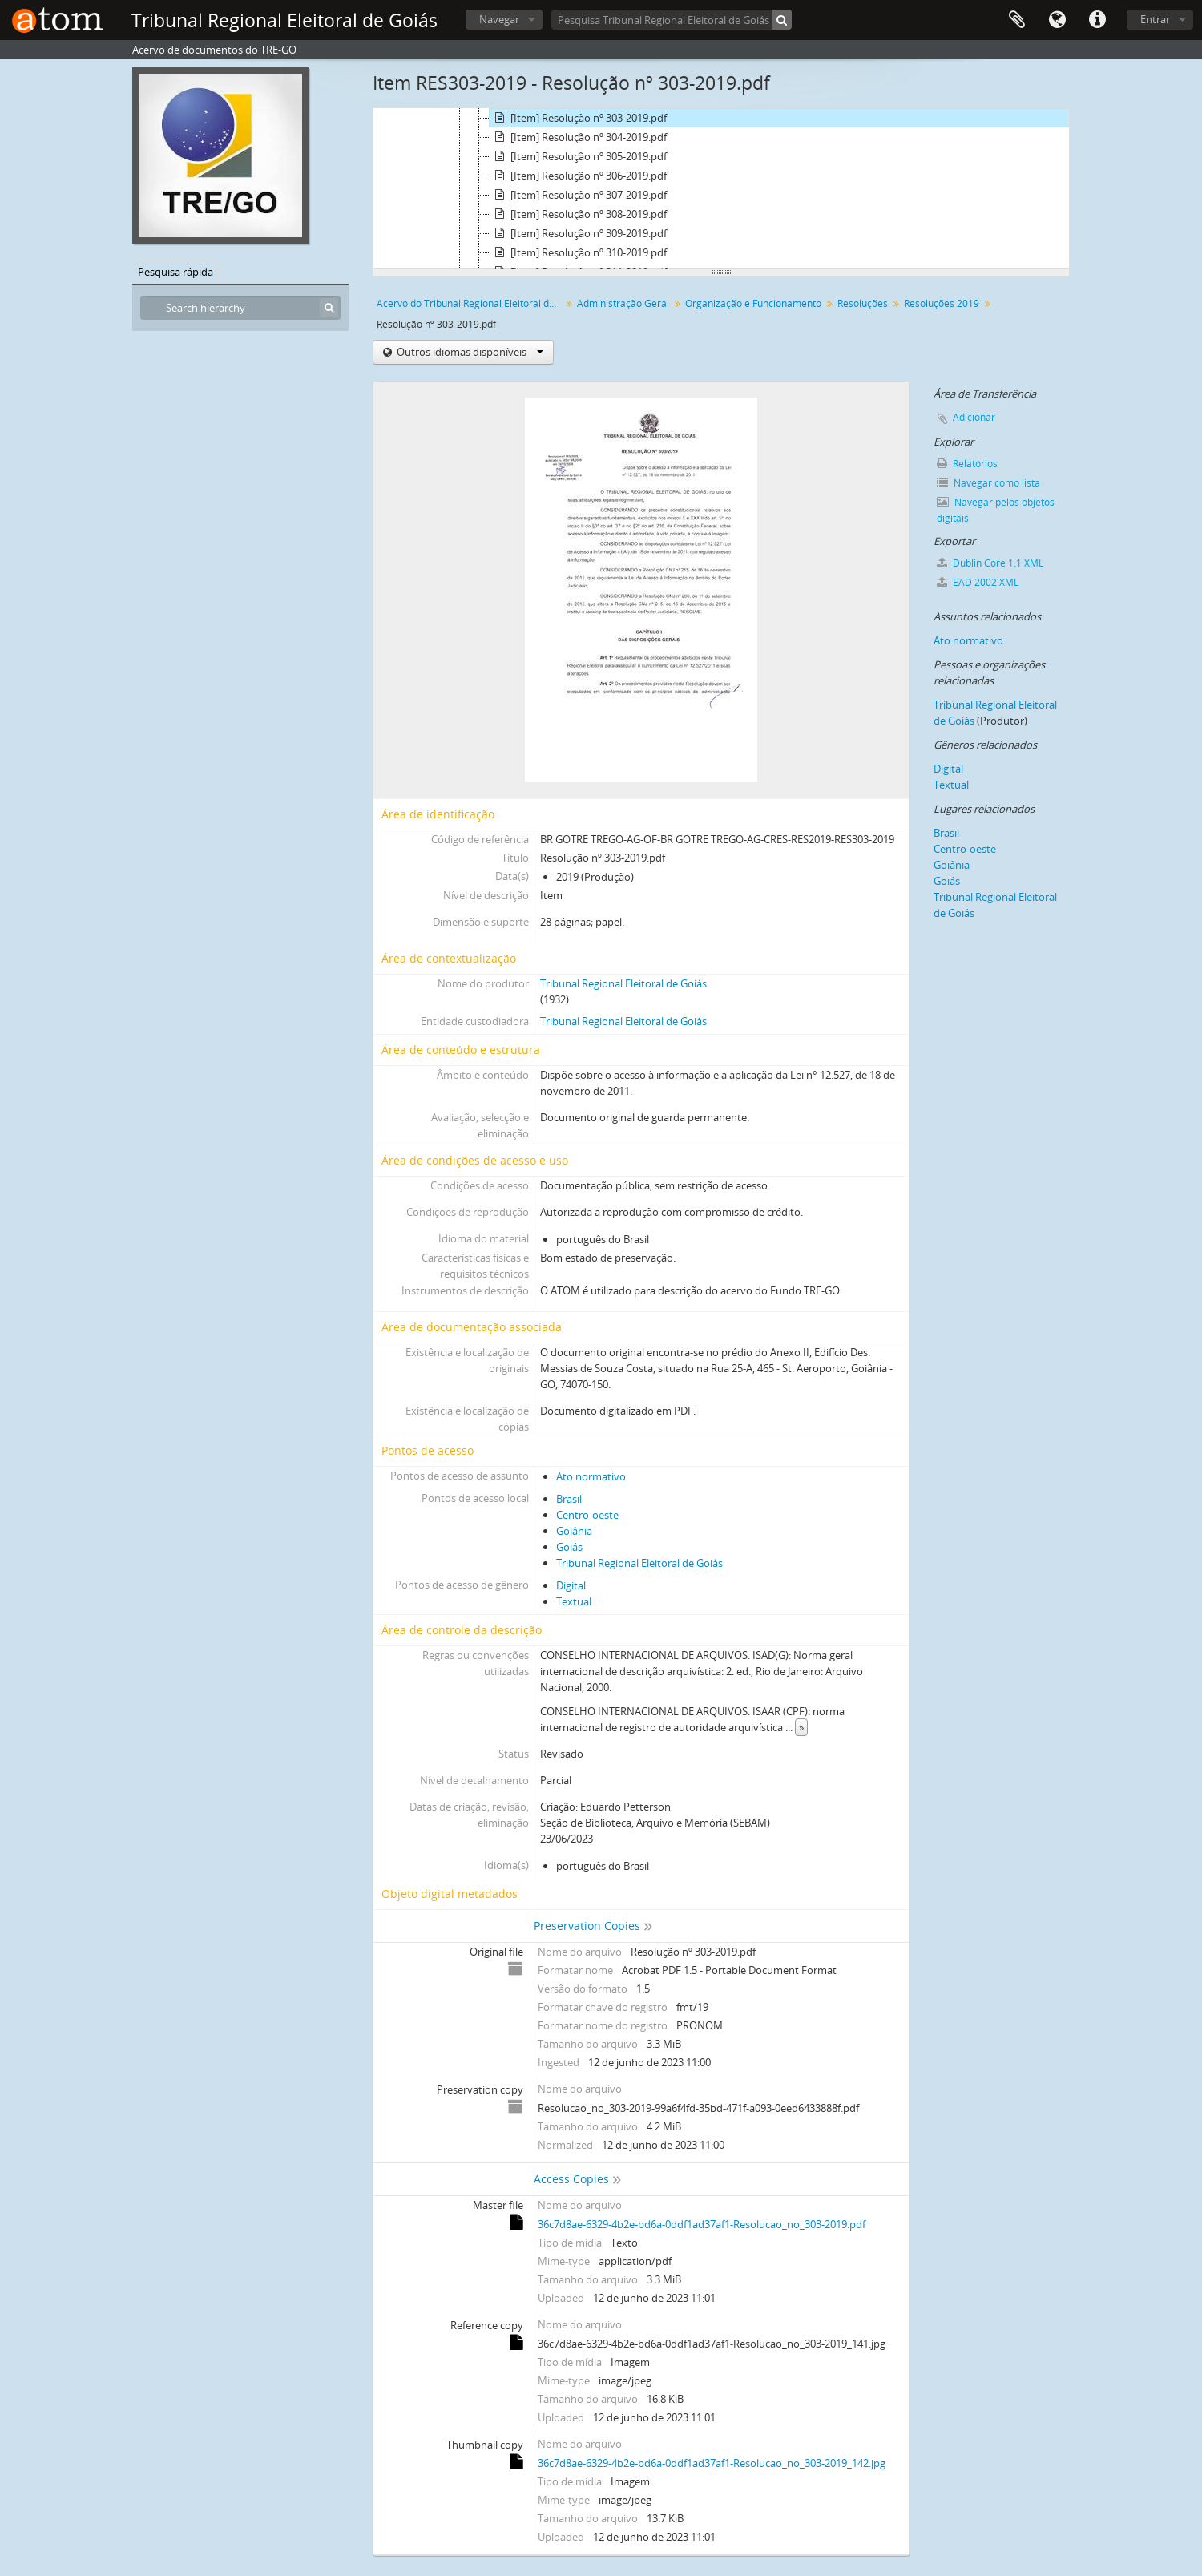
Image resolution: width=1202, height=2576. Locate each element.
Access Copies (571, 2178)
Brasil (569, 1499)
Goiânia (574, 1531)
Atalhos (1097, 20)
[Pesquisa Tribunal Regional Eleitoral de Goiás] (671, 20)
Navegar (499, 19)
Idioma (1057, 20)
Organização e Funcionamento (753, 303)
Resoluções (862, 303)
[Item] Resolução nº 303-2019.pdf (578, 117)
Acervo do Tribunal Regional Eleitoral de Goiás (471, 303)
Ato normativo (591, 1476)
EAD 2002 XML (977, 582)
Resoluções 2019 (941, 303)
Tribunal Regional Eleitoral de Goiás (623, 983)
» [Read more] (801, 1727)
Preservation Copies (587, 1925)
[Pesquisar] (782, 20)
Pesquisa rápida (175, 271)
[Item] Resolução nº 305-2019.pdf (578, 156)
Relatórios (967, 463)
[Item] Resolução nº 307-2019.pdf (578, 194)
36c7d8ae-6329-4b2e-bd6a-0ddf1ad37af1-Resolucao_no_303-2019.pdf (701, 2224)
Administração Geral (623, 303)
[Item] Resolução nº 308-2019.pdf (578, 214)
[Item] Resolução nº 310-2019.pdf (578, 252)
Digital (571, 1585)
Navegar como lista (988, 483)
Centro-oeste (587, 1515)
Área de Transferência (1017, 20)
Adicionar (974, 417)
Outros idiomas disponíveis (468, 352)
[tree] (721, 188)
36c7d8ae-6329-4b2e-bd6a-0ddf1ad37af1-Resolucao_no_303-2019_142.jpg (711, 2463)
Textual (573, 1601)
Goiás (569, 1547)
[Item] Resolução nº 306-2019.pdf (578, 175)
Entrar (1155, 19)
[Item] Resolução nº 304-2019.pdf (578, 137)
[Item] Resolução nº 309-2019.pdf (578, 233)
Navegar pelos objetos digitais (996, 510)
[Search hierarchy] (240, 308)
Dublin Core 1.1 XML (990, 563)
